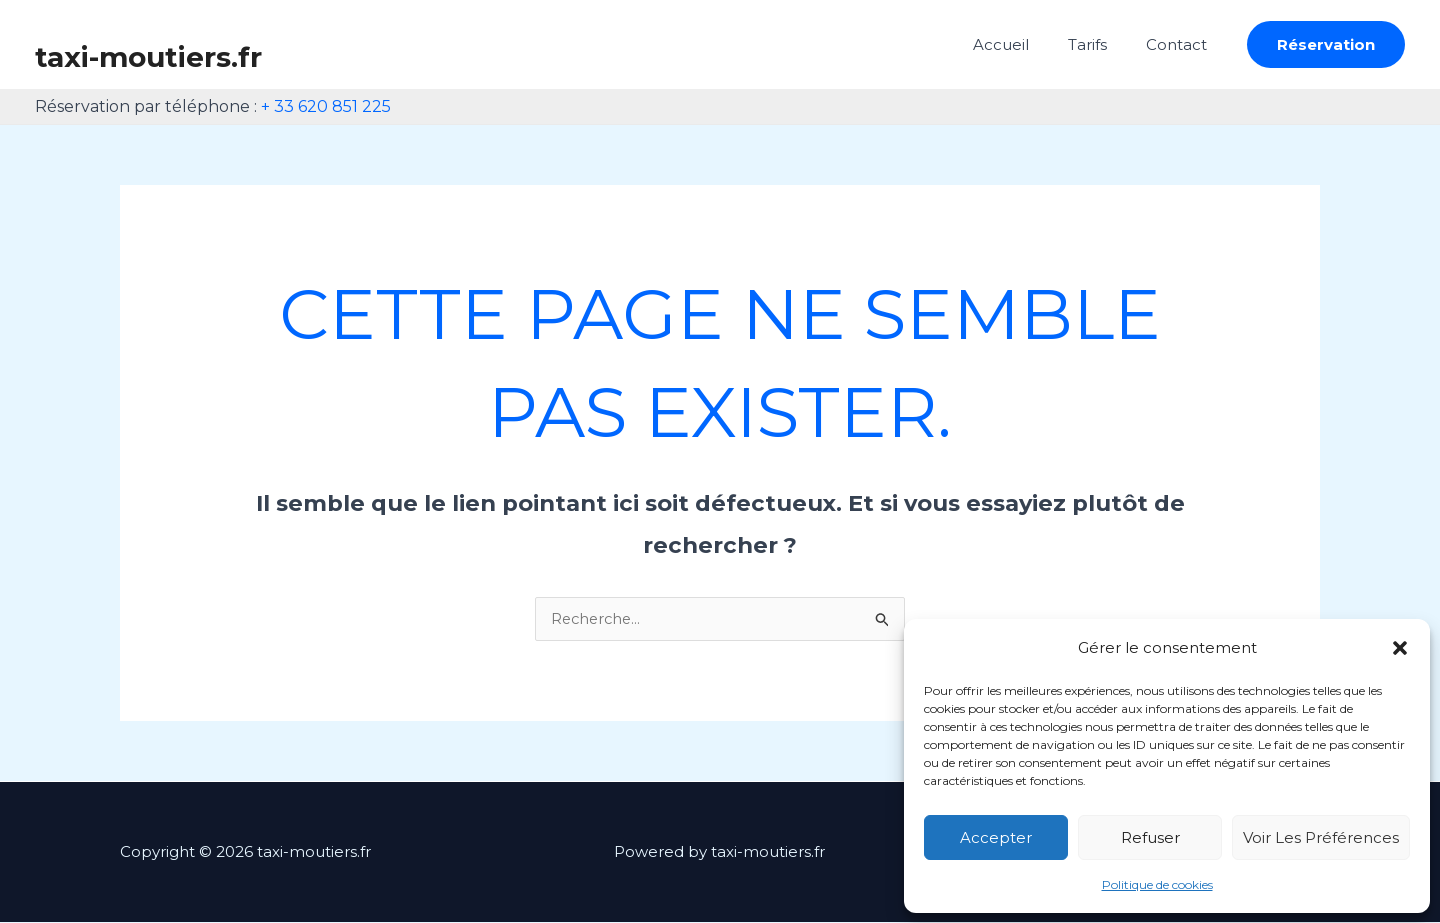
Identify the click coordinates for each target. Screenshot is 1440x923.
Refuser (1150, 837)
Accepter (996, 837)
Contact (1181, 44)
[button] (1400, 648)
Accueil (1024, 44)
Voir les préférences (1321, 837)
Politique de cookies (1157, 884)
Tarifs (1101, 44)
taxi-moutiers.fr (148, 57)
